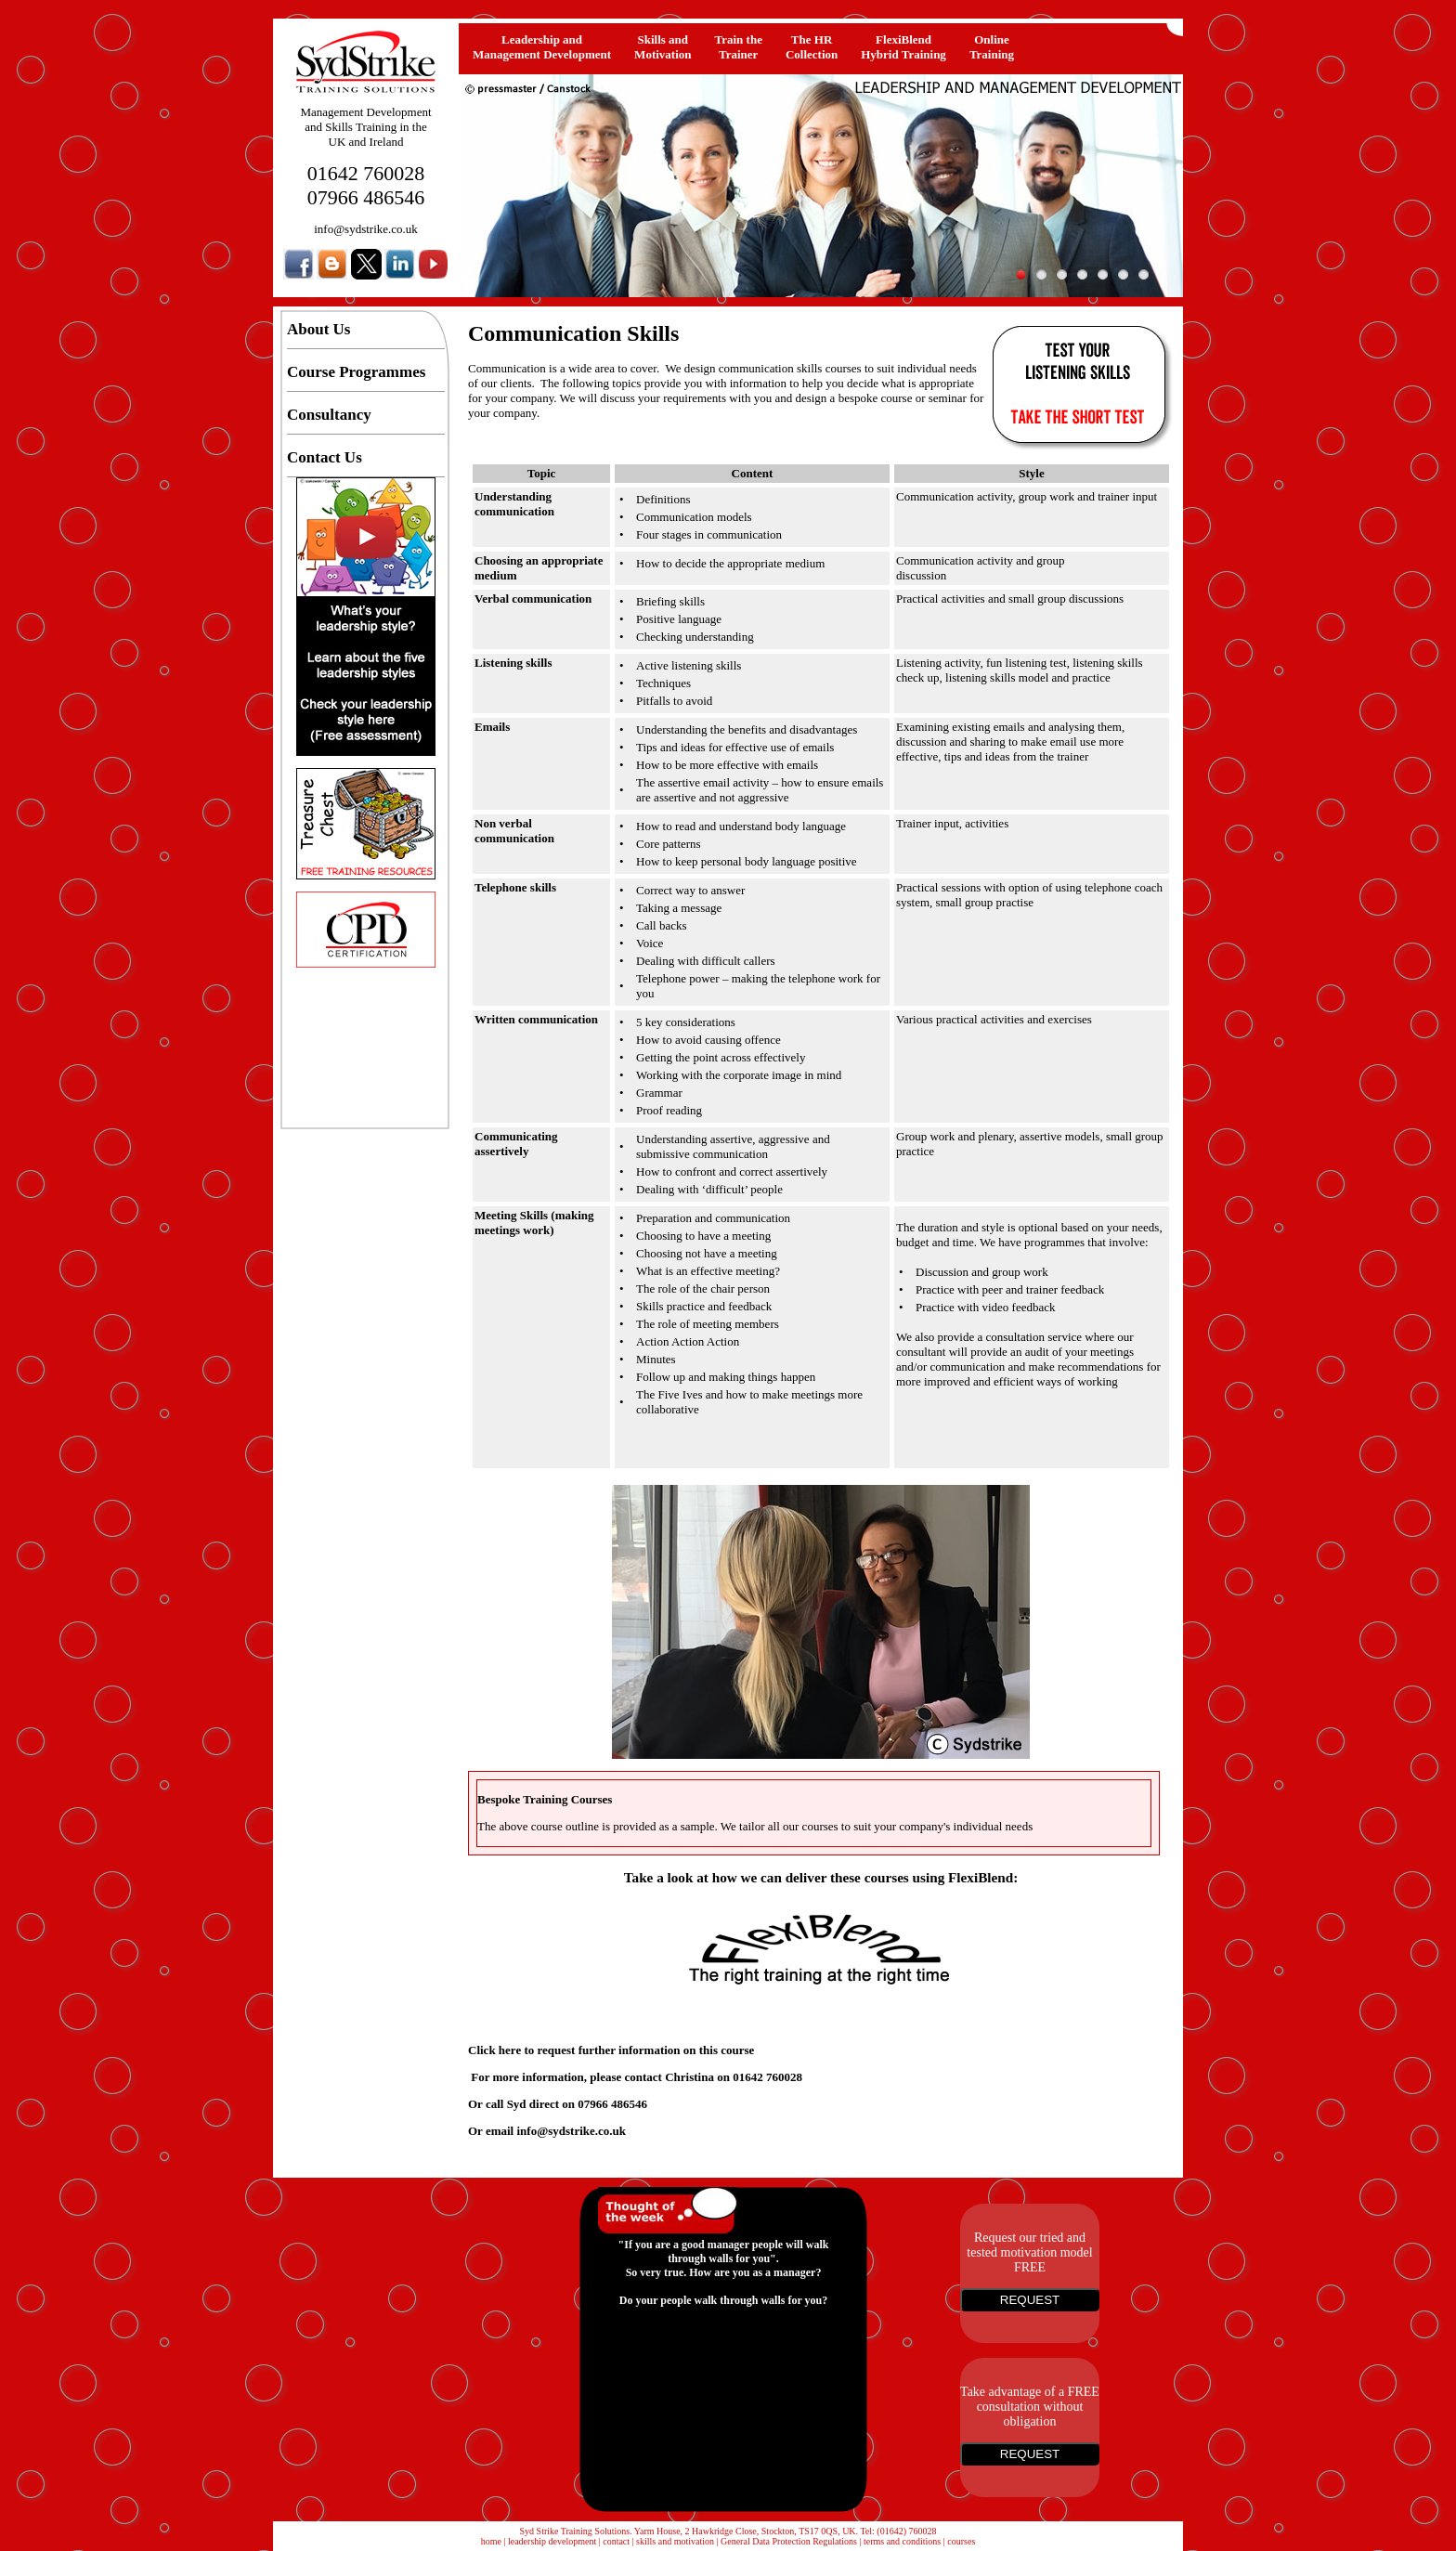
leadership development (552, 2541)
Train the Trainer (738, 47)
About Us (319, 329)
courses (961, 2541)
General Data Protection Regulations (789, 2541)
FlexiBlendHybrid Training (903, 47)
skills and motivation (675, 2541)
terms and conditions (902, 2541)
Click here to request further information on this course (611, 2050)
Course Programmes (356, 372)
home (491, 2541)
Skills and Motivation (662, 47)
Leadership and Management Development (542, 47)
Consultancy (329, 414)
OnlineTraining (991, 47)
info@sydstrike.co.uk (366, 229)
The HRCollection (812, 47)
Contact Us (324, 457)
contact (616, 2541)
